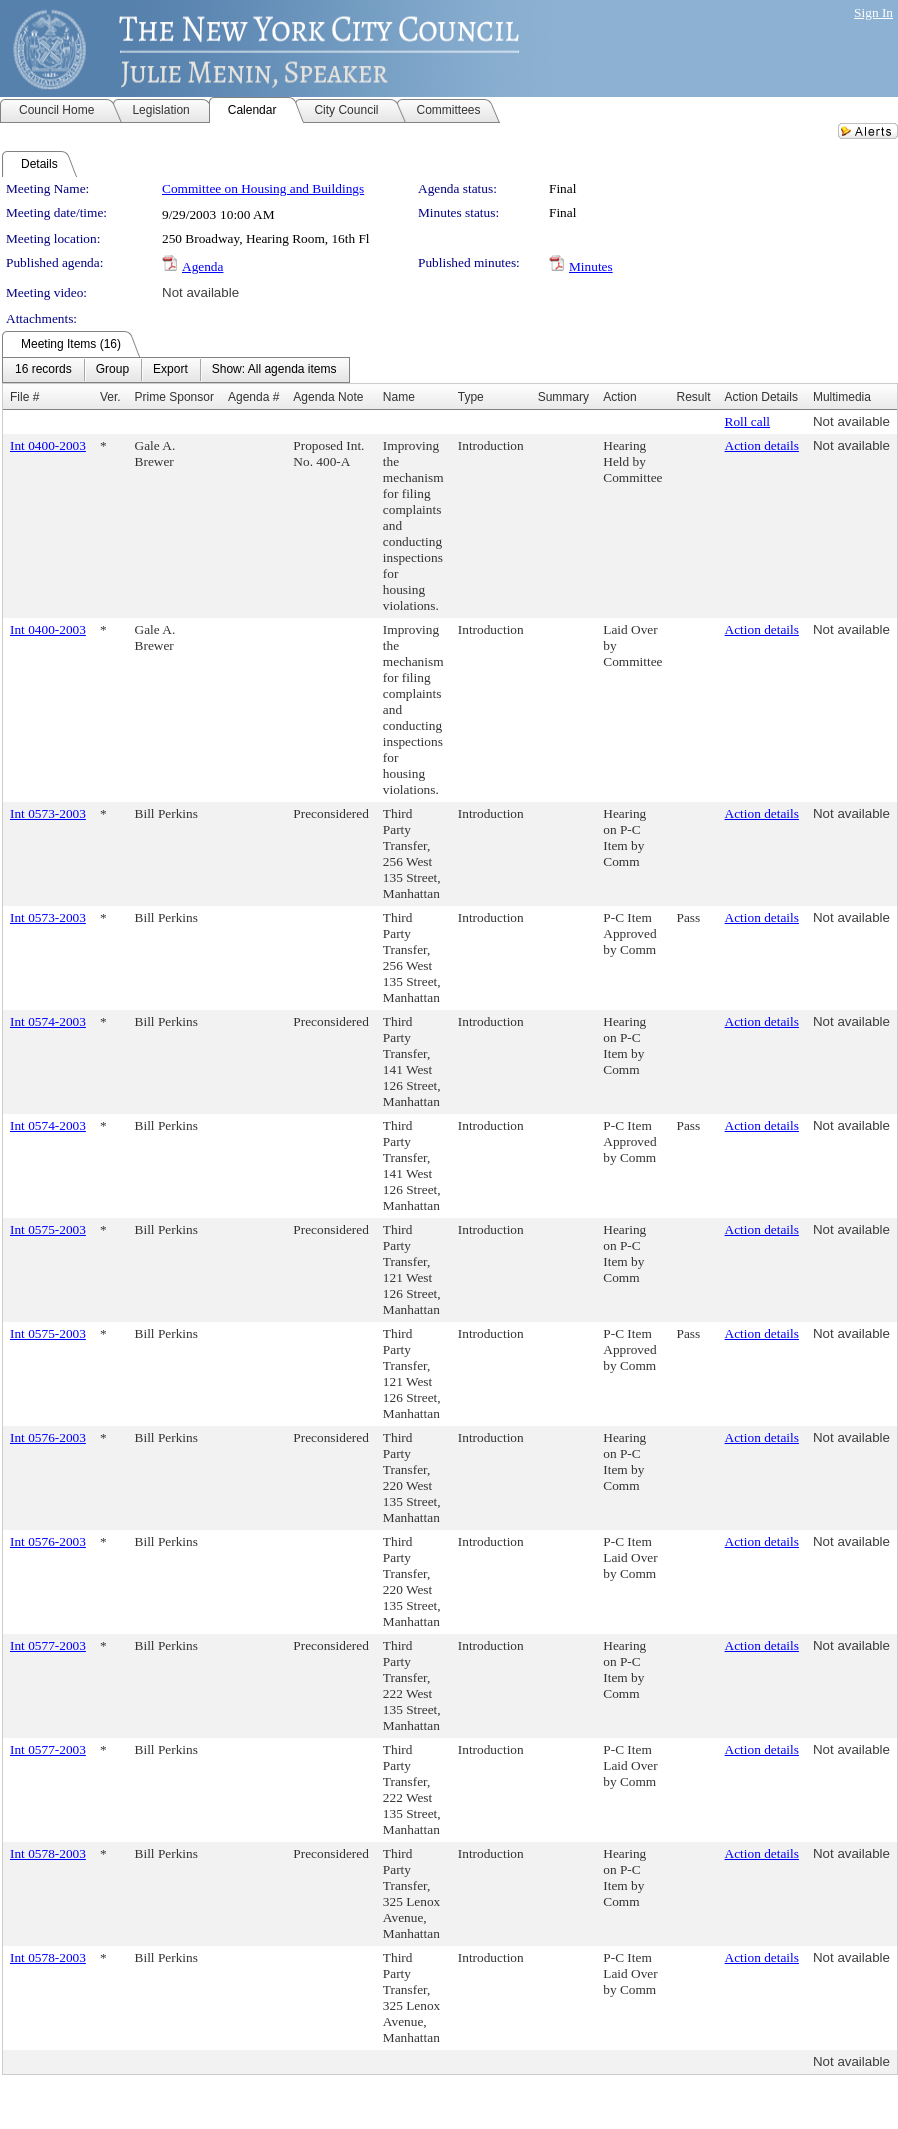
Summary (563, 397)
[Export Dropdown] (170, 370)
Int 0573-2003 (48, 813)
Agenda (202, 266)
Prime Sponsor (174, 397)
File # (24, 397)
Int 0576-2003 (48, 1437)
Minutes (591, 266)
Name (399, 397)
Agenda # (253, 397)
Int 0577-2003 (48, 1645)
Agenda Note (328, 397)
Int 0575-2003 (48, 1229)
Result (694, 397)
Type (471, 397)
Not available (200, 292)
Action (619, 397)
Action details (762, 445)
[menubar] (176, 370)
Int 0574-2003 (48, 1021)
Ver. (110, 397)
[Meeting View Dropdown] (274, 370)
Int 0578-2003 (48, 1853)
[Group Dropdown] (112, 370)
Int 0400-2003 (48, 445)
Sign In (873, 12)
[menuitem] (43, 370)
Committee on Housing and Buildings (263, 188)
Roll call (748, 421)
